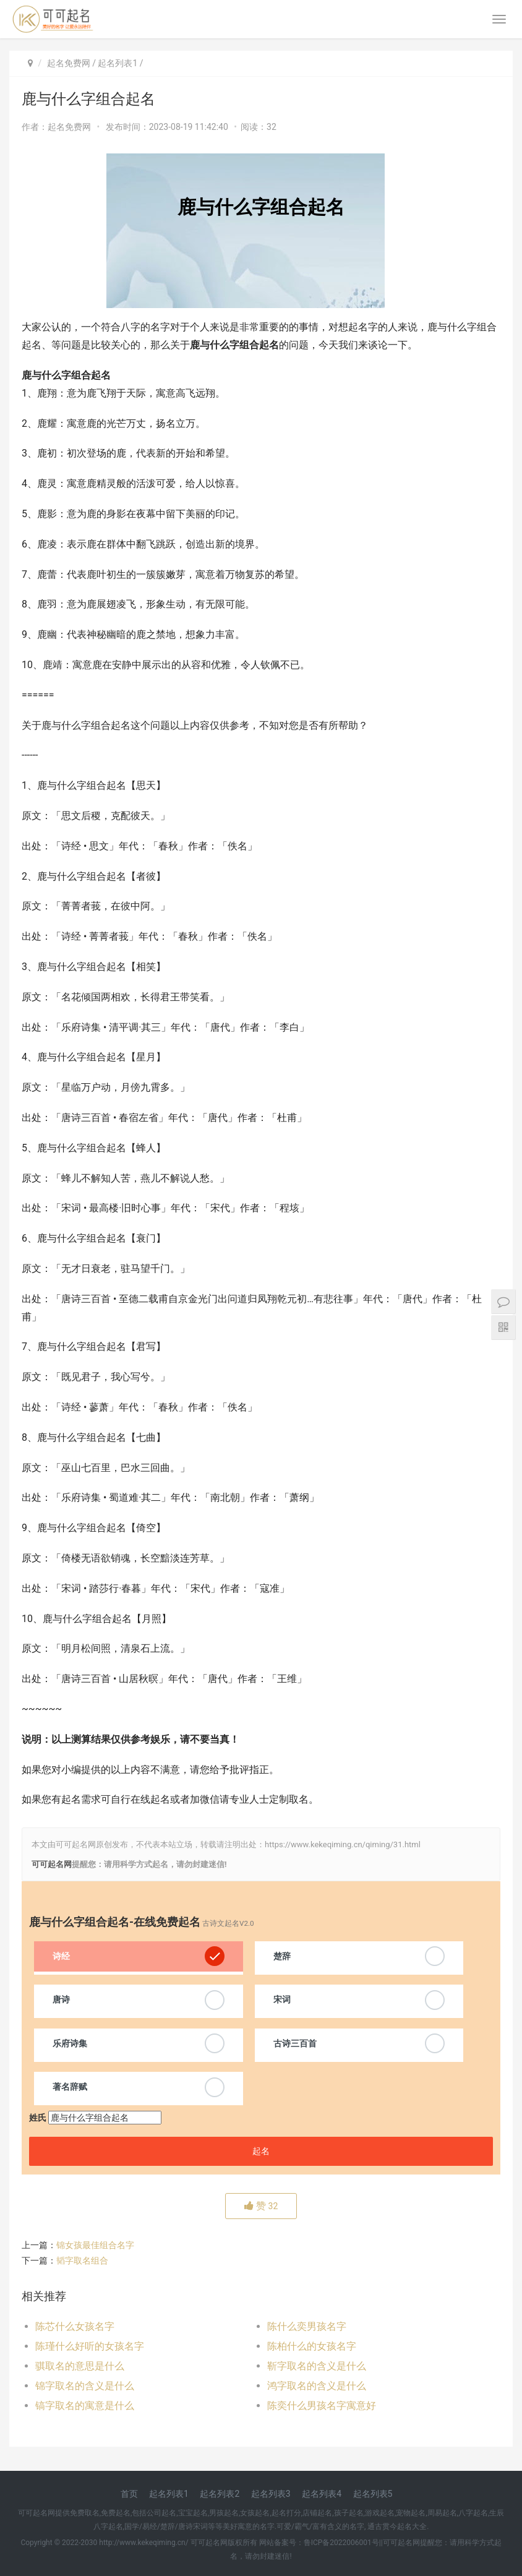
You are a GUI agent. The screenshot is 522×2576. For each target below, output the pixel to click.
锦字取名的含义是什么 (84, 2386)
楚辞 (282, 1956)
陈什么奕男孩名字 (306, 2326)
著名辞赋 (70, 2087)
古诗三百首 (295, 2043)
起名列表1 (117, 63)
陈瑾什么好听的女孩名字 (89, 2346)
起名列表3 (271, 2494)
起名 (261, 2151)
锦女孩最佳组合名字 (95, 2245)
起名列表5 (373, 2494)
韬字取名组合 (82, 2260)
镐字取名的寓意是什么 (84, 2405)
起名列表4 (321, 2494)
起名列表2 (219, 2494)
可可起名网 (52, 1864)
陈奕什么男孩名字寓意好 (321, 2405)
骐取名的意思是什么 (79, 2366)
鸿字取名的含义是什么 (316, 2386)
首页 (129, 2494)
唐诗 (61, 1999)
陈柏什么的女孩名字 (311, 2346)
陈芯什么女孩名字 (74, 2326)
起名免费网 (68, 63)
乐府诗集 (70, 2043)
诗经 (61, 1956)
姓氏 (37, 2118)
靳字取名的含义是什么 (316, 2366)
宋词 (282, 1999)
